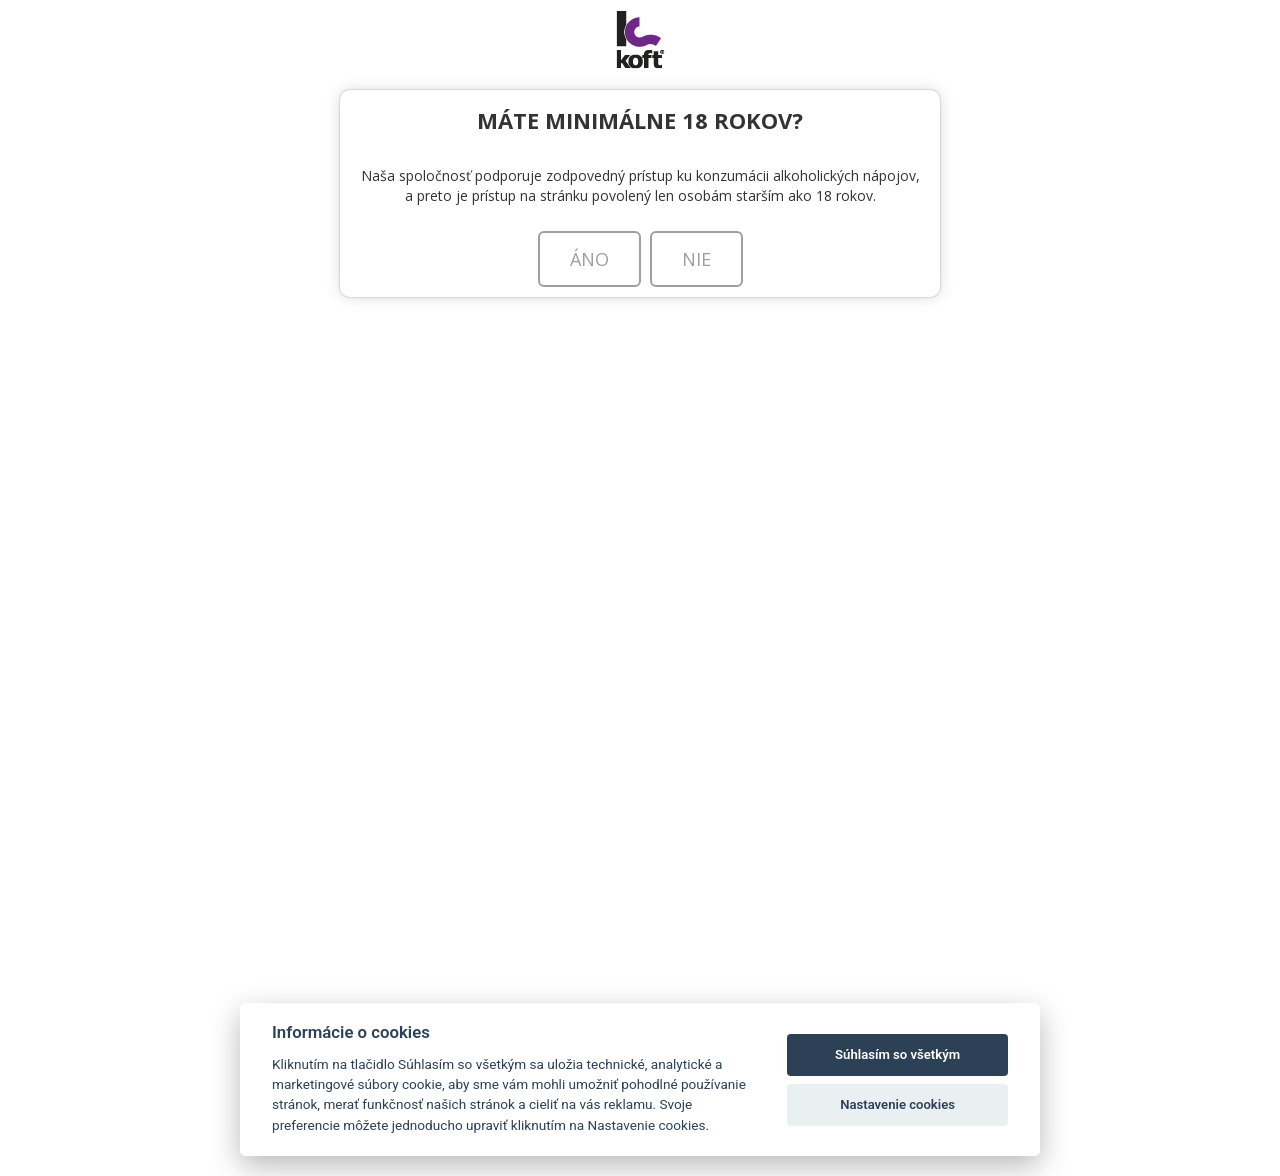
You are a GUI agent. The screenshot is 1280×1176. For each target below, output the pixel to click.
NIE (696, 259)
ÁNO (589, 259)
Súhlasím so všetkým (897, 1054)
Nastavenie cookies (897, 1104)
